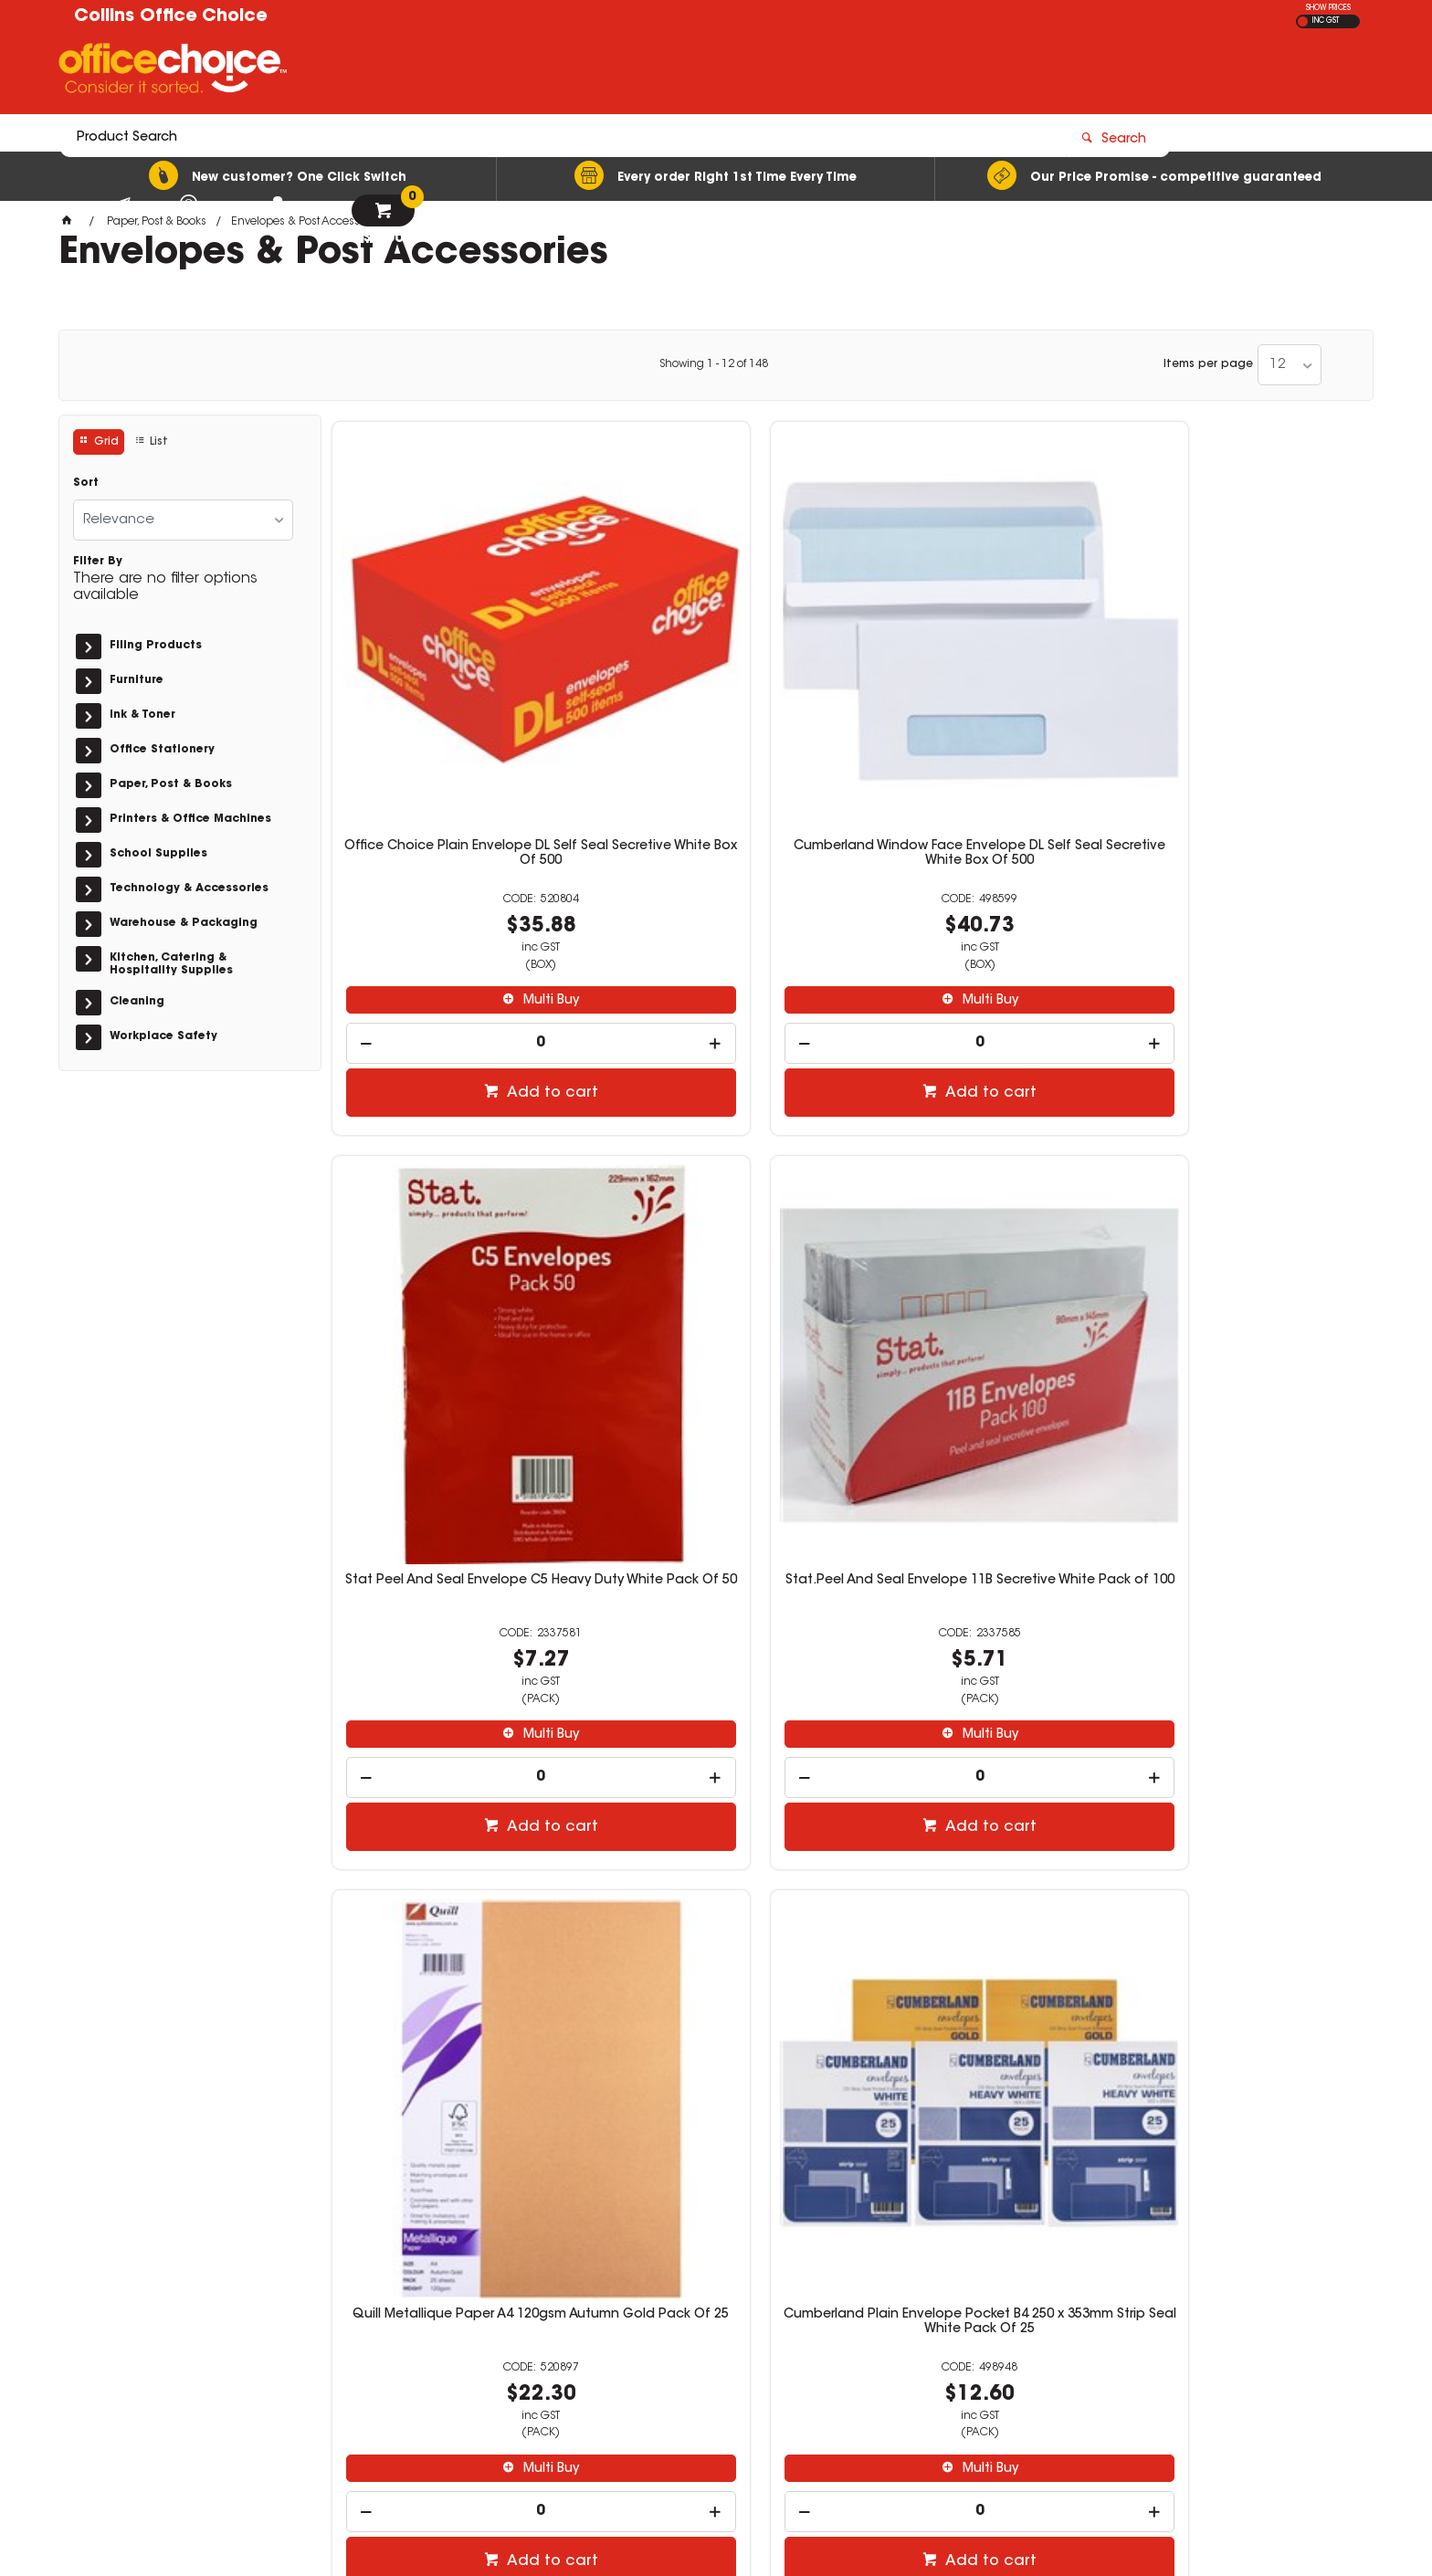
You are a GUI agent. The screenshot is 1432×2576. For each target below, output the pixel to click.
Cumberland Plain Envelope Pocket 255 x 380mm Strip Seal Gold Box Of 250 (1241, 1237)
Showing (713, 364)
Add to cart (462, 910)
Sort (86, 483)
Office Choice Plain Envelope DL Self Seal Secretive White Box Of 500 (452, 678)
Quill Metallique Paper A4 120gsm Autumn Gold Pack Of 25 (453, 1230)
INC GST (1325, 21)
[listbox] (1289, 364)
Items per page (1208, 364)
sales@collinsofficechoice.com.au (1080, 2331)
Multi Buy (461, 818)
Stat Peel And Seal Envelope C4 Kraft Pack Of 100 (453, 1788)
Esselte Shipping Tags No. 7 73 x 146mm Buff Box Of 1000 (1242, 1788)
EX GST (1303, 21)
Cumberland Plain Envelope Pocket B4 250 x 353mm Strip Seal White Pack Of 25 (715, 1237)
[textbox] (609, 70)
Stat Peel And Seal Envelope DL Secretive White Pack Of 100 (979, 1788)
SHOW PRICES (1328, 8)
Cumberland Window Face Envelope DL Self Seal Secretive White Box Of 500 (716, 678)
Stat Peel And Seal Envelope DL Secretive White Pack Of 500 (716, 1788)
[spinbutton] (453, 860)
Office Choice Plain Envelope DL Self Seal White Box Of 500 (978, 1230)
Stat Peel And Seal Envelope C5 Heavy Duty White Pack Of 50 (979, 671)
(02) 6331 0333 (1027, 2313)
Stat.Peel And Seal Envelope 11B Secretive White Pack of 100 (1241, 671)
